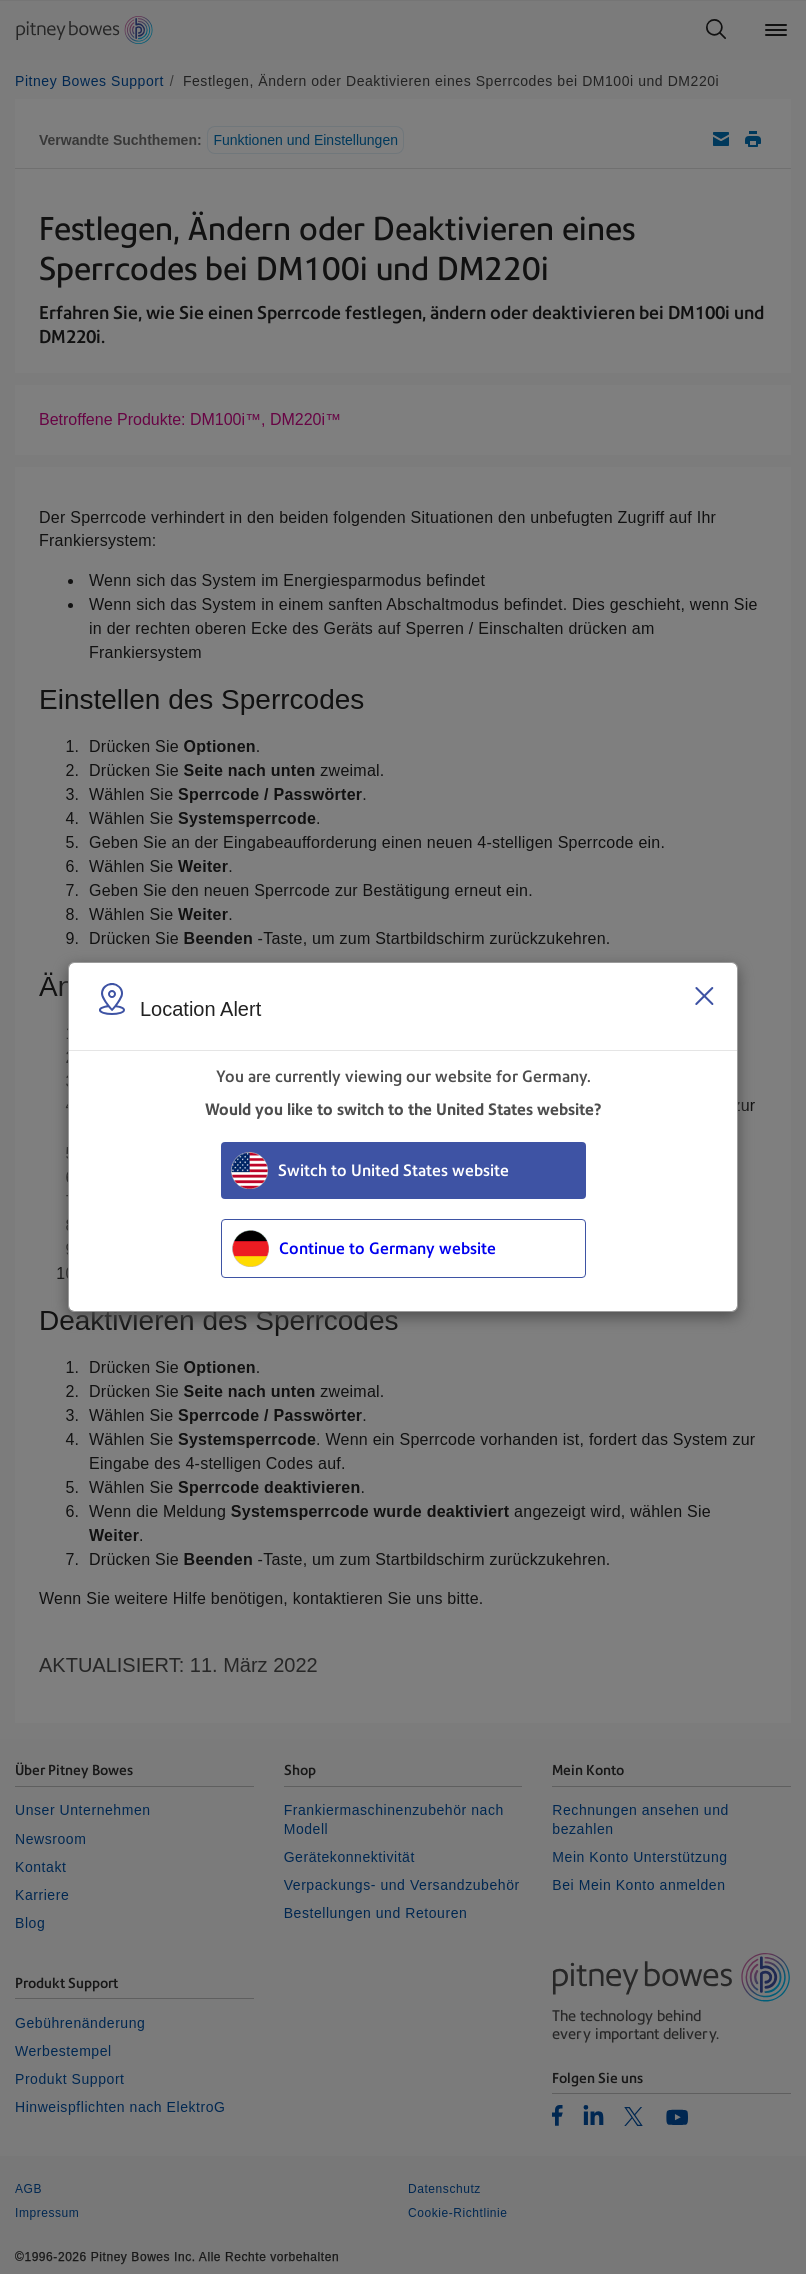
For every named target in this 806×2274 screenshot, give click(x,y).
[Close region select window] (704, 996)
